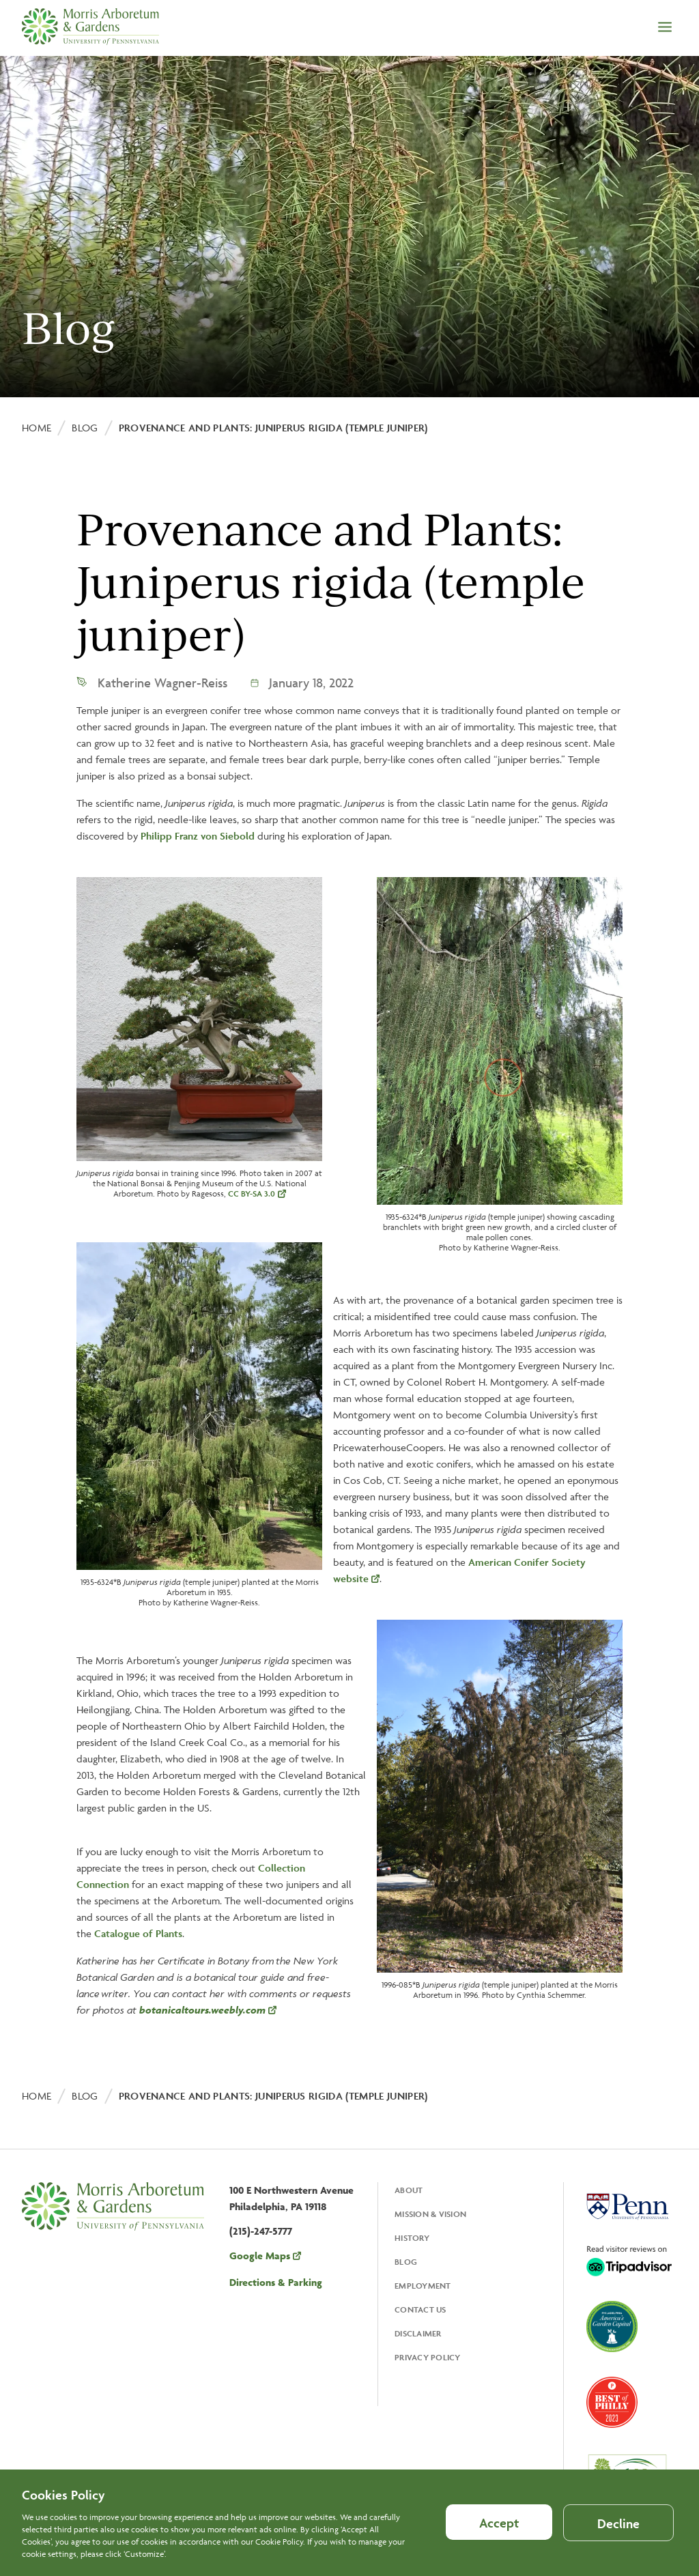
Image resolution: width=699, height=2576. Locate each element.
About (409, 2190)
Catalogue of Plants (138, 1933)
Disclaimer (418, 2333)
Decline (618, 2533)
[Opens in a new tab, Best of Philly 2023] (612, 2403)
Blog (85, 427)
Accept (499, 2532)
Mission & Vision (430, 2214)
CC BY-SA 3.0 (251, 1193)
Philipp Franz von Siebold (198, 835)
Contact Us (420, 2309)
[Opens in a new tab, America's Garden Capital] (612, 2327)
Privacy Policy (428, 2357)
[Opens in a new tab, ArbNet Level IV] (627, 2477)
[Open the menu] (665, 28)
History (412, 2238)
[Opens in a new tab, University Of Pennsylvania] (627, 2208)
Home (36, 427)
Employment (423, 2285)
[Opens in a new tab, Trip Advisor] (629, 2262)
